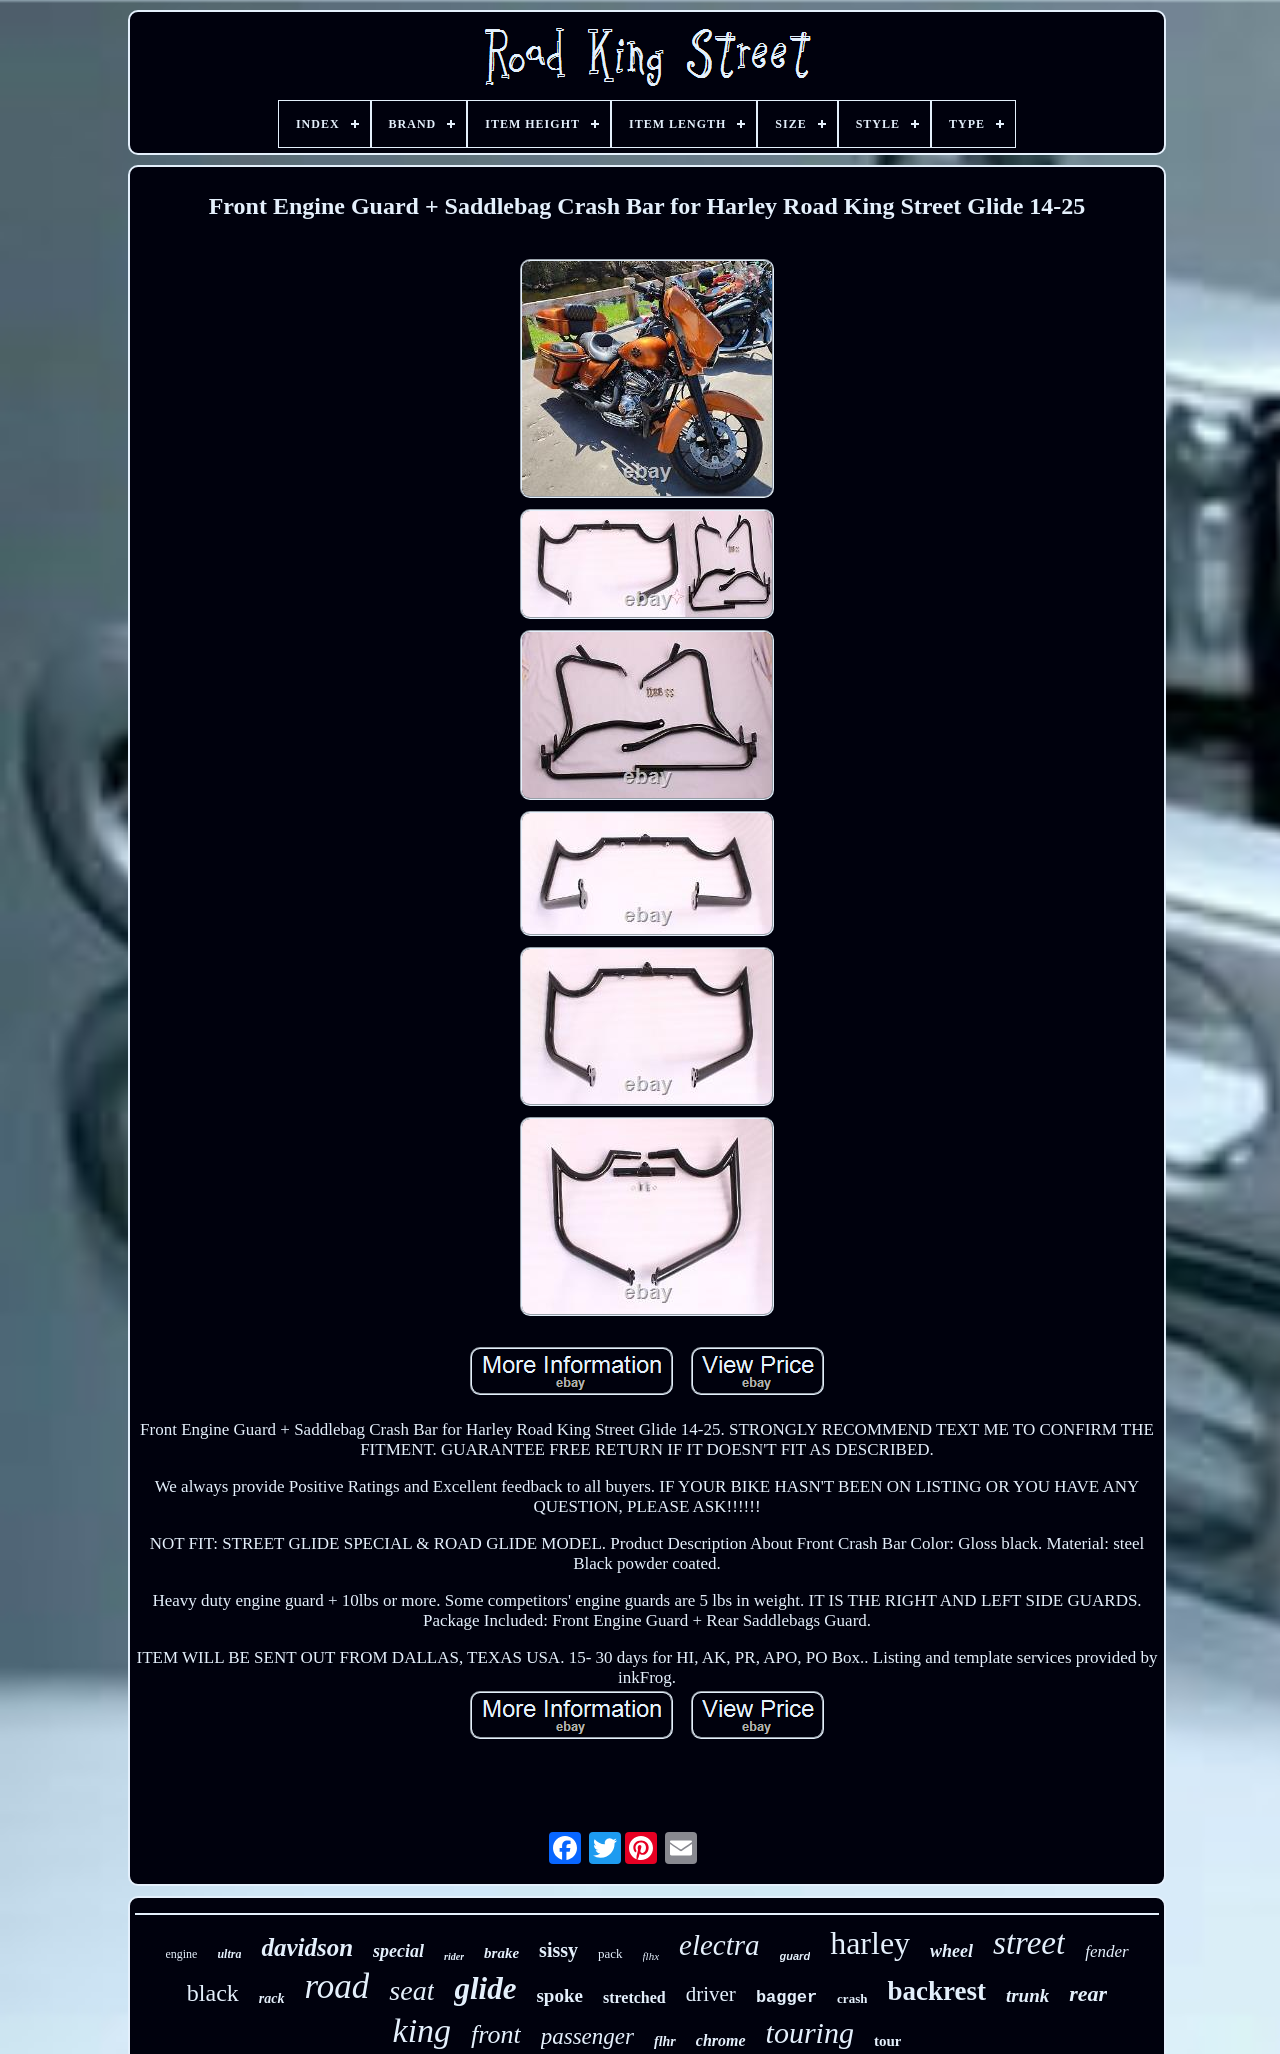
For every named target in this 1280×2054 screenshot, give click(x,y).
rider (454, 1956)
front (496, 2034)
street (1029, 1943)
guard (795, 1956)
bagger (786, 1997)
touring (810, 2032)
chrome (721, 2040)
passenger (587, 2036)
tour (888, 2041)
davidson (307, 1947)
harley (870, 1943)
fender (1106, 1951)
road (337, 1986)
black (213, 1993)
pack (610, 1953)
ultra (229, 1954)
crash (852, 1998)
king (422, 2030)
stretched (634, 1997)
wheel (951, 1951)
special (398, 1951)
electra (719, 1945)
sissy (558, 1950)
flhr (665, 2041)
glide (485, 1988)
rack (272, 1998)
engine (181, 1954)
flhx (651, 1956)
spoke (559, 1995)
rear (1088, 1993)
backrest (936, 1991)
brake (501, 1953)
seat (411, 1990)
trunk (1027, 1995)
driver (711, 1994)
